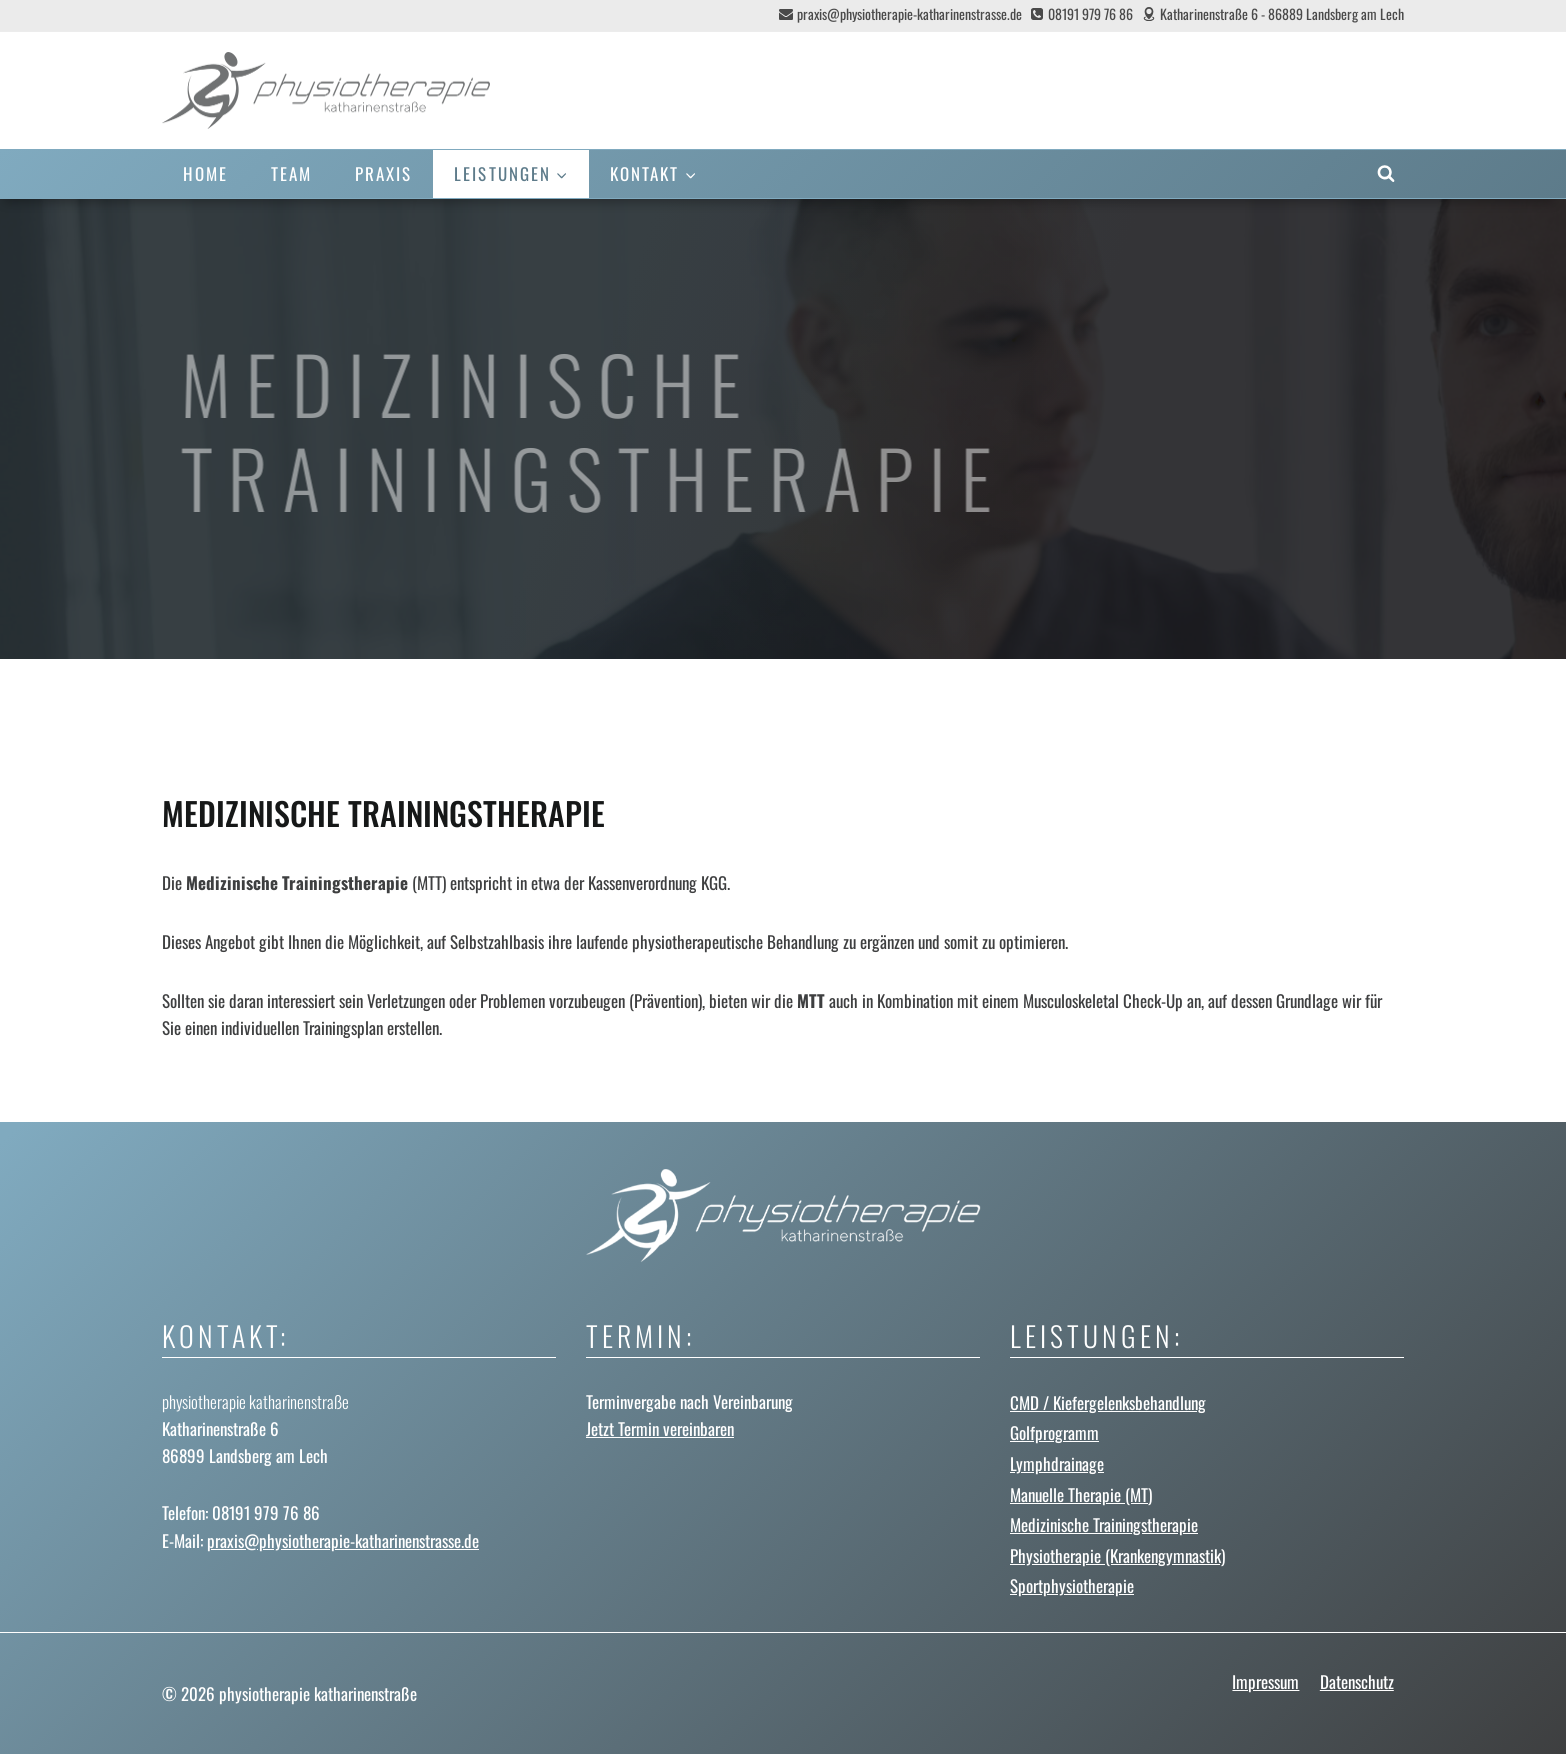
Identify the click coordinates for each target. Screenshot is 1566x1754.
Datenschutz (1357, 1681)
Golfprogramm (1054, 1432)
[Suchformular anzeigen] (1386, 174)
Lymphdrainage (1057, 1463)
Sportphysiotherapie (1072, 1585)
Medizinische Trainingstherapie (1104, 1524)
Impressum (1265, 1681)
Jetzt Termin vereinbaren (660, 1428)
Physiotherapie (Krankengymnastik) (1117, 1555)
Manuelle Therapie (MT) (1081, 1494)
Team (291, 173)
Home (205, 173)
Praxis (383, 173)
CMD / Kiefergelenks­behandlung (1108, 1402)
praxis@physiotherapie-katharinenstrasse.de (343, 1540)
